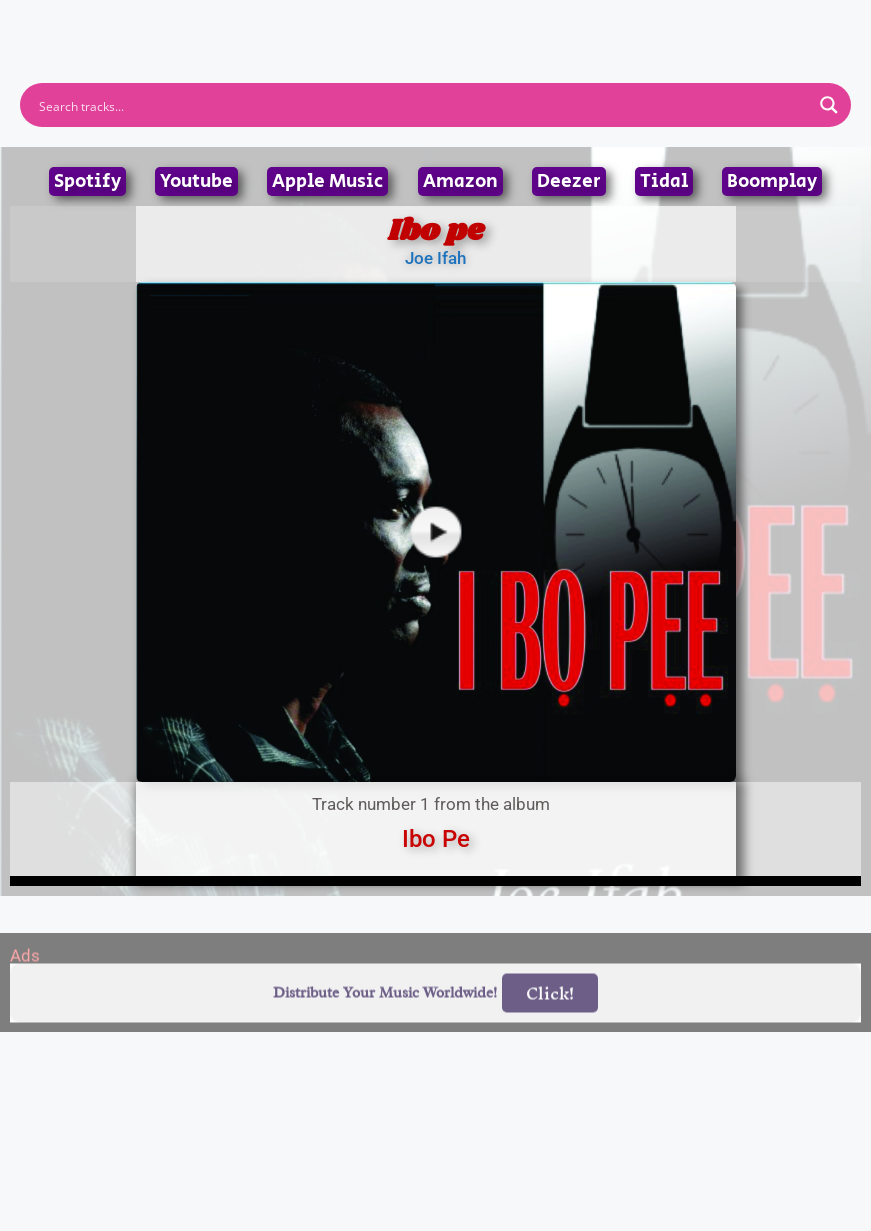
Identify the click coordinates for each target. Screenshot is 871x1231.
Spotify (87, 181)
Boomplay (772, 181)
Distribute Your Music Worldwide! (385, 1016)
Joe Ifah (435, 258)
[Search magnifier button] (829, 105)
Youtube (196, 181)
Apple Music (327, 181)
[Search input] (422, 105)
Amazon (460, 181)
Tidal (664, 181)
